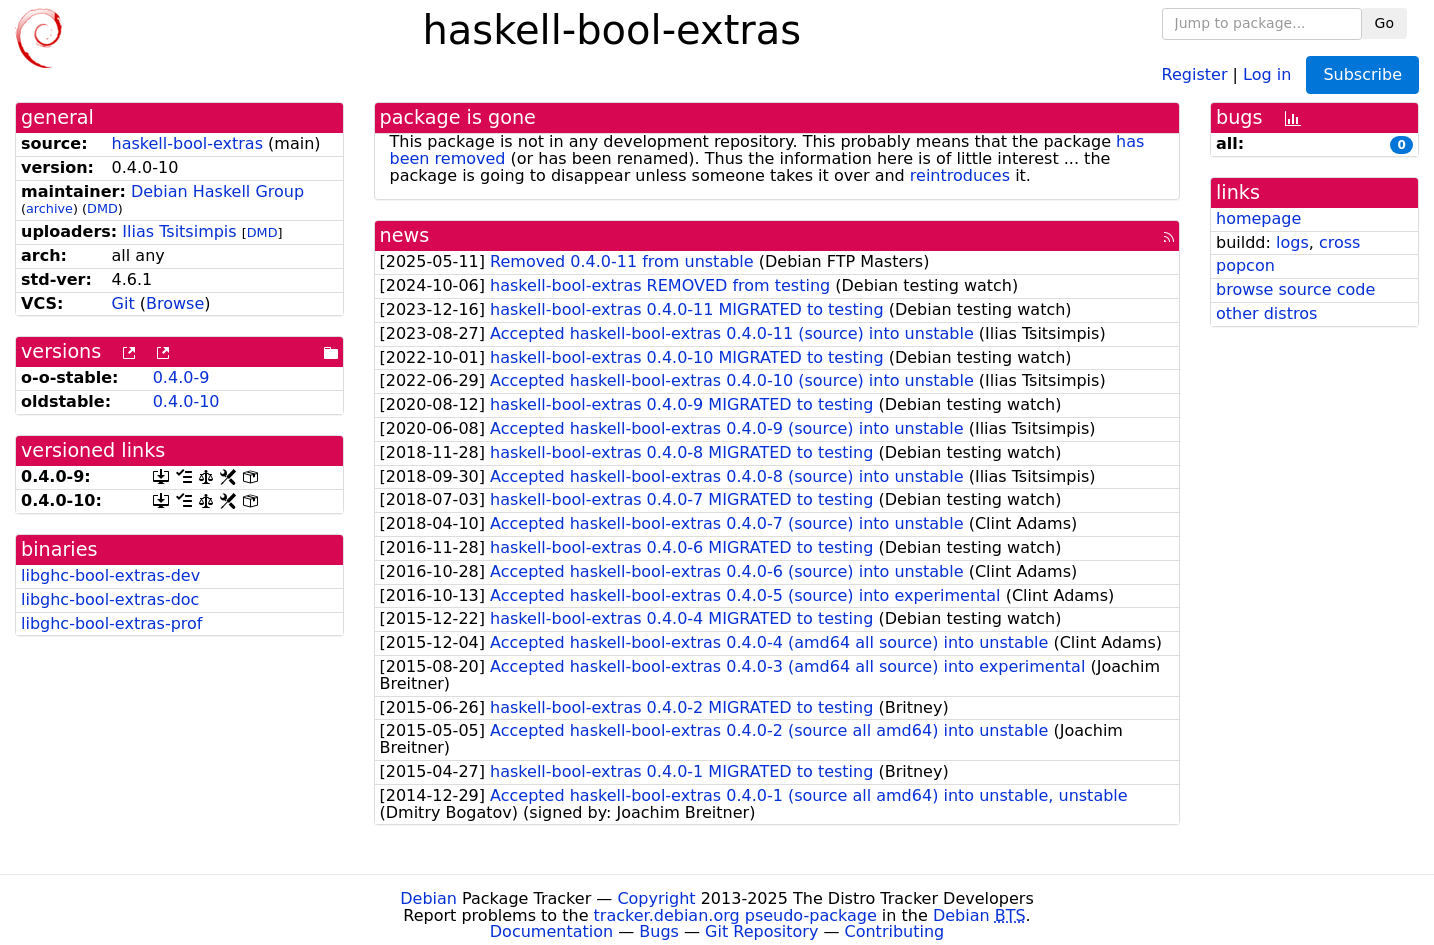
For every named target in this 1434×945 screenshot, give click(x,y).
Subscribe (1362, 74)
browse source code (1295, 289)
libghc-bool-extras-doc (110, 599)
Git (123, 303)
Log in (1267, 73)
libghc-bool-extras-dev (110, 575)
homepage (1258, 218)
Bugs (659, 931)
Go (1384, 23)
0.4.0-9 (181, 377)
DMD (102, 208)
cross (1339, 242)
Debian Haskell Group (217, 191)
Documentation (551, 931)
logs (1292, 242)
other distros (1266, 313)
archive (49, 208)
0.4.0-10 (186, 401)
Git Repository (761, 931)
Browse (175, 303)
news (405, 235)
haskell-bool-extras (187, 143)
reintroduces (960, 175)
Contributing (895, 931)
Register (1195, 73)
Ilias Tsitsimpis (179, 231)
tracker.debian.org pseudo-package (735, 915)
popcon (1245, 265)
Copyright (656, 898)
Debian (428, 898)
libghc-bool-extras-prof (111, 623)
